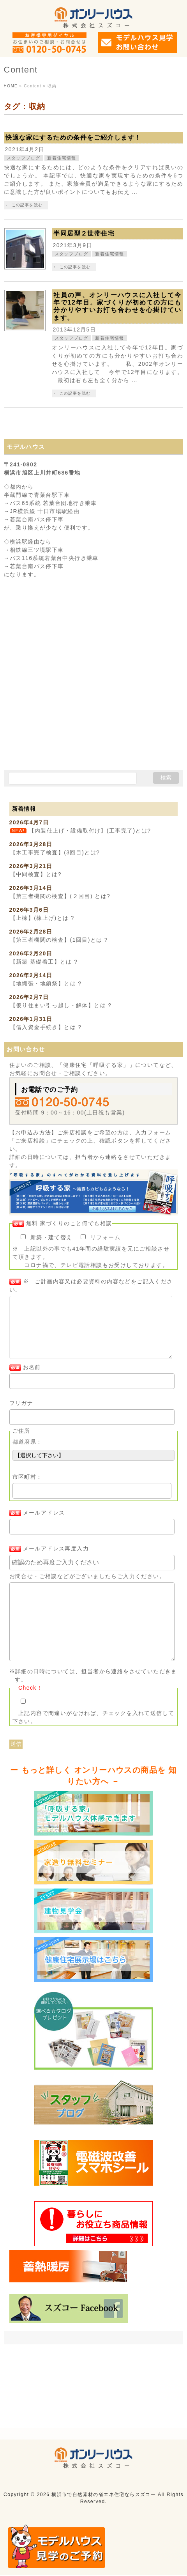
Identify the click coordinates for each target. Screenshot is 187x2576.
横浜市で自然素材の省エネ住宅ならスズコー (103, 2458)
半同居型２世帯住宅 (84, 233)
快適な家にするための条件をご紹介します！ (73, 137)
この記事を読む (27, 205)
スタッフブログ (24, 158)
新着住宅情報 (61, 158)
